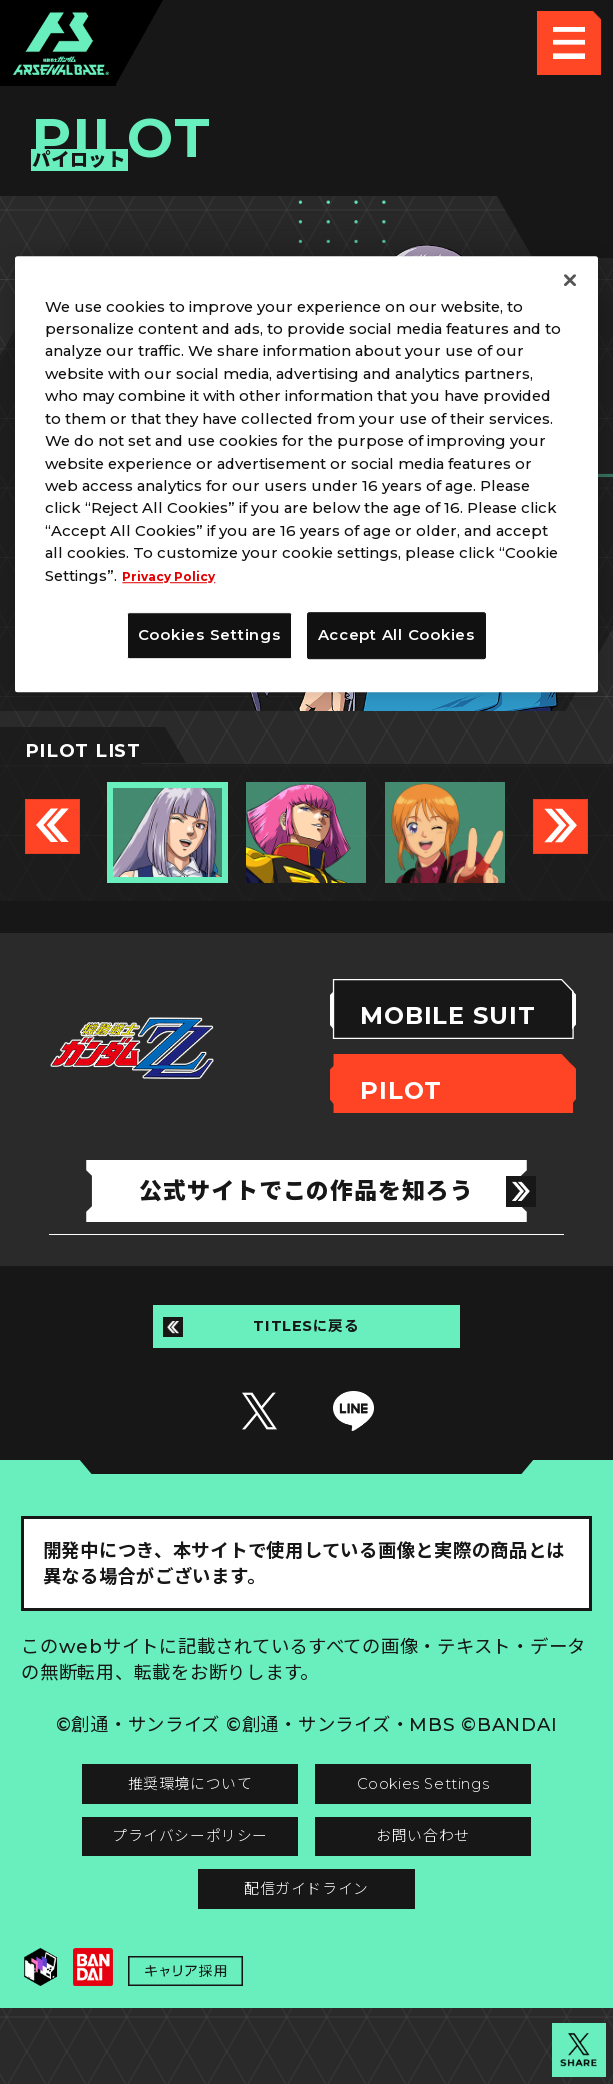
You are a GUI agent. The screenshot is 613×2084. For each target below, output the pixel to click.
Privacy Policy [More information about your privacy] (177, 576)
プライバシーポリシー (163, 1883)
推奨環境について (163, 1818)
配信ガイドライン (307, 1948)
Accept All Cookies (396, 635)
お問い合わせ (449, 1883)
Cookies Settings (450, 1818)
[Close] (570, 280)
